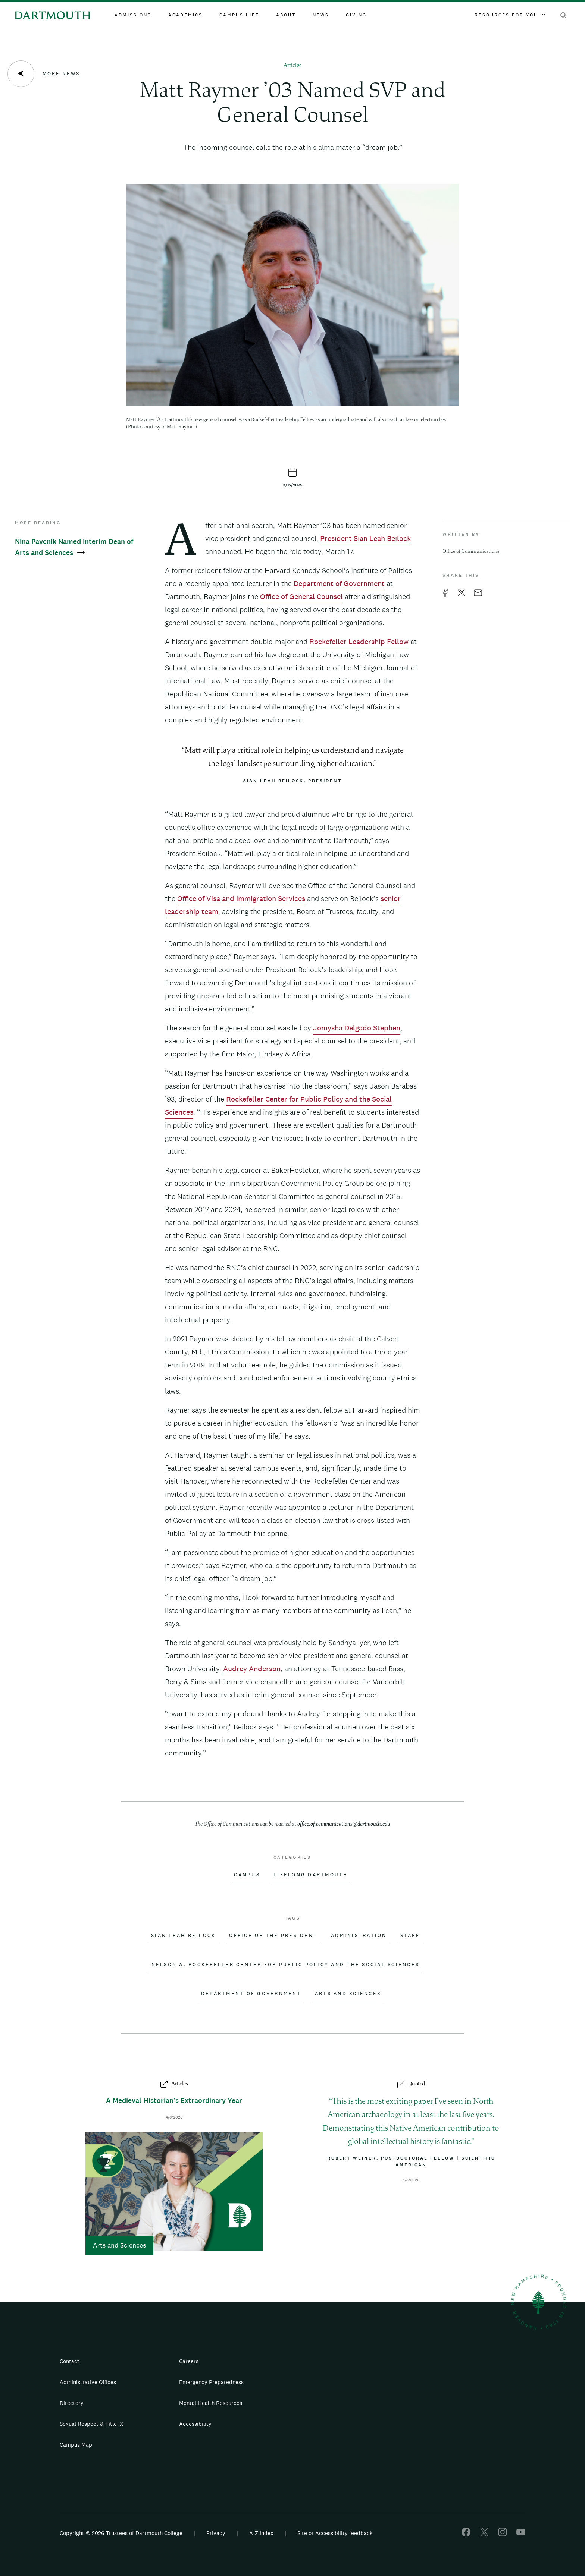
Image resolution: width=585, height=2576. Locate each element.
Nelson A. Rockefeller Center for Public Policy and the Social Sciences (285, 1965)
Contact (69, 2361)
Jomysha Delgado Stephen (356, 1028)
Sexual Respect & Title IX (91, 2423)
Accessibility (195, 2423)
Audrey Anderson (252, 1668)
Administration (359, 1936)
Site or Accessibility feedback (335, 2532)
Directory (72, 2402)
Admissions (133, 15)
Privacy (215, 2532)
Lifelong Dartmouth (310, 1875)
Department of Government (339, 583)
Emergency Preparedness (211, 2382)
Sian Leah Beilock (183, 1936)
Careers (188, 2361)
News (321, 15)
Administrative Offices (88, 2382)
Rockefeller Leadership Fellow (359, 641)
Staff (410, 1936)
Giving (356, 15)
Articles (292, 66)
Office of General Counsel (301, 596)
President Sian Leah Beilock (365, 538)
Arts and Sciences (348, 1994)
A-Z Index (261, 2532)
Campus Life (239, 15)
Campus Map (76, 2444)
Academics (185, 15)
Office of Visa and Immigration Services (241, 898)
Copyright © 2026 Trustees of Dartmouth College (121, 2532)
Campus (247, 1875)
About (286, 15)
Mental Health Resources (210, 2402)
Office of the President (273, 1936)
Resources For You (510, 15)
